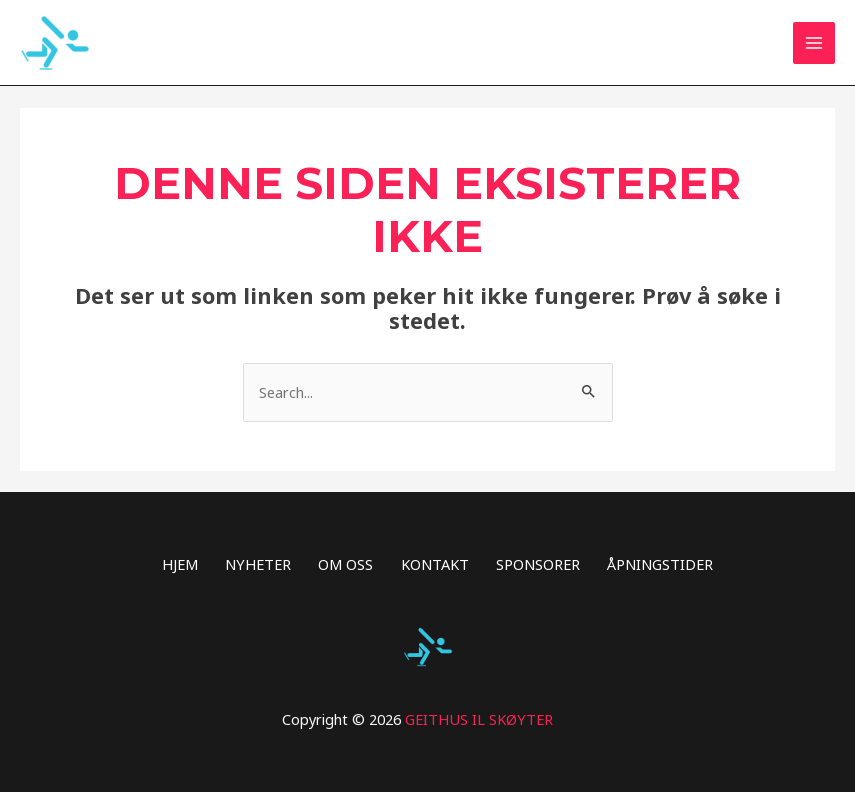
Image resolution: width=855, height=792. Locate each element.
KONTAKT (435, 564)
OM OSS (345, 564)
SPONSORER (538, 564)
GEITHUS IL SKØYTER (479, 719)
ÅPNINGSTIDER (660, 564)
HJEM (180, 564)
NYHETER (258, 564)
